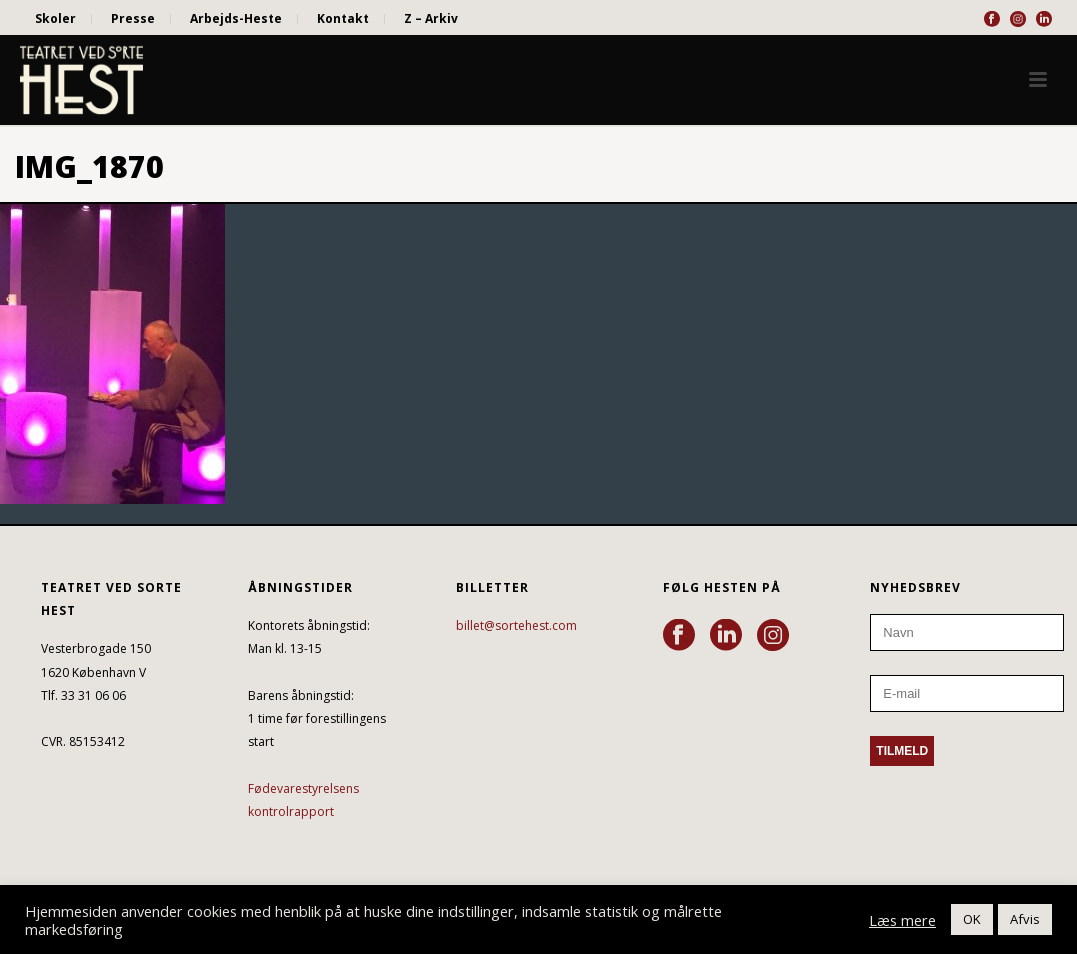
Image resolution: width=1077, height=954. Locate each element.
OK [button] (972, 919)
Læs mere (902, 920)
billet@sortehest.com (516, 625)
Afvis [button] (1025, 919)
